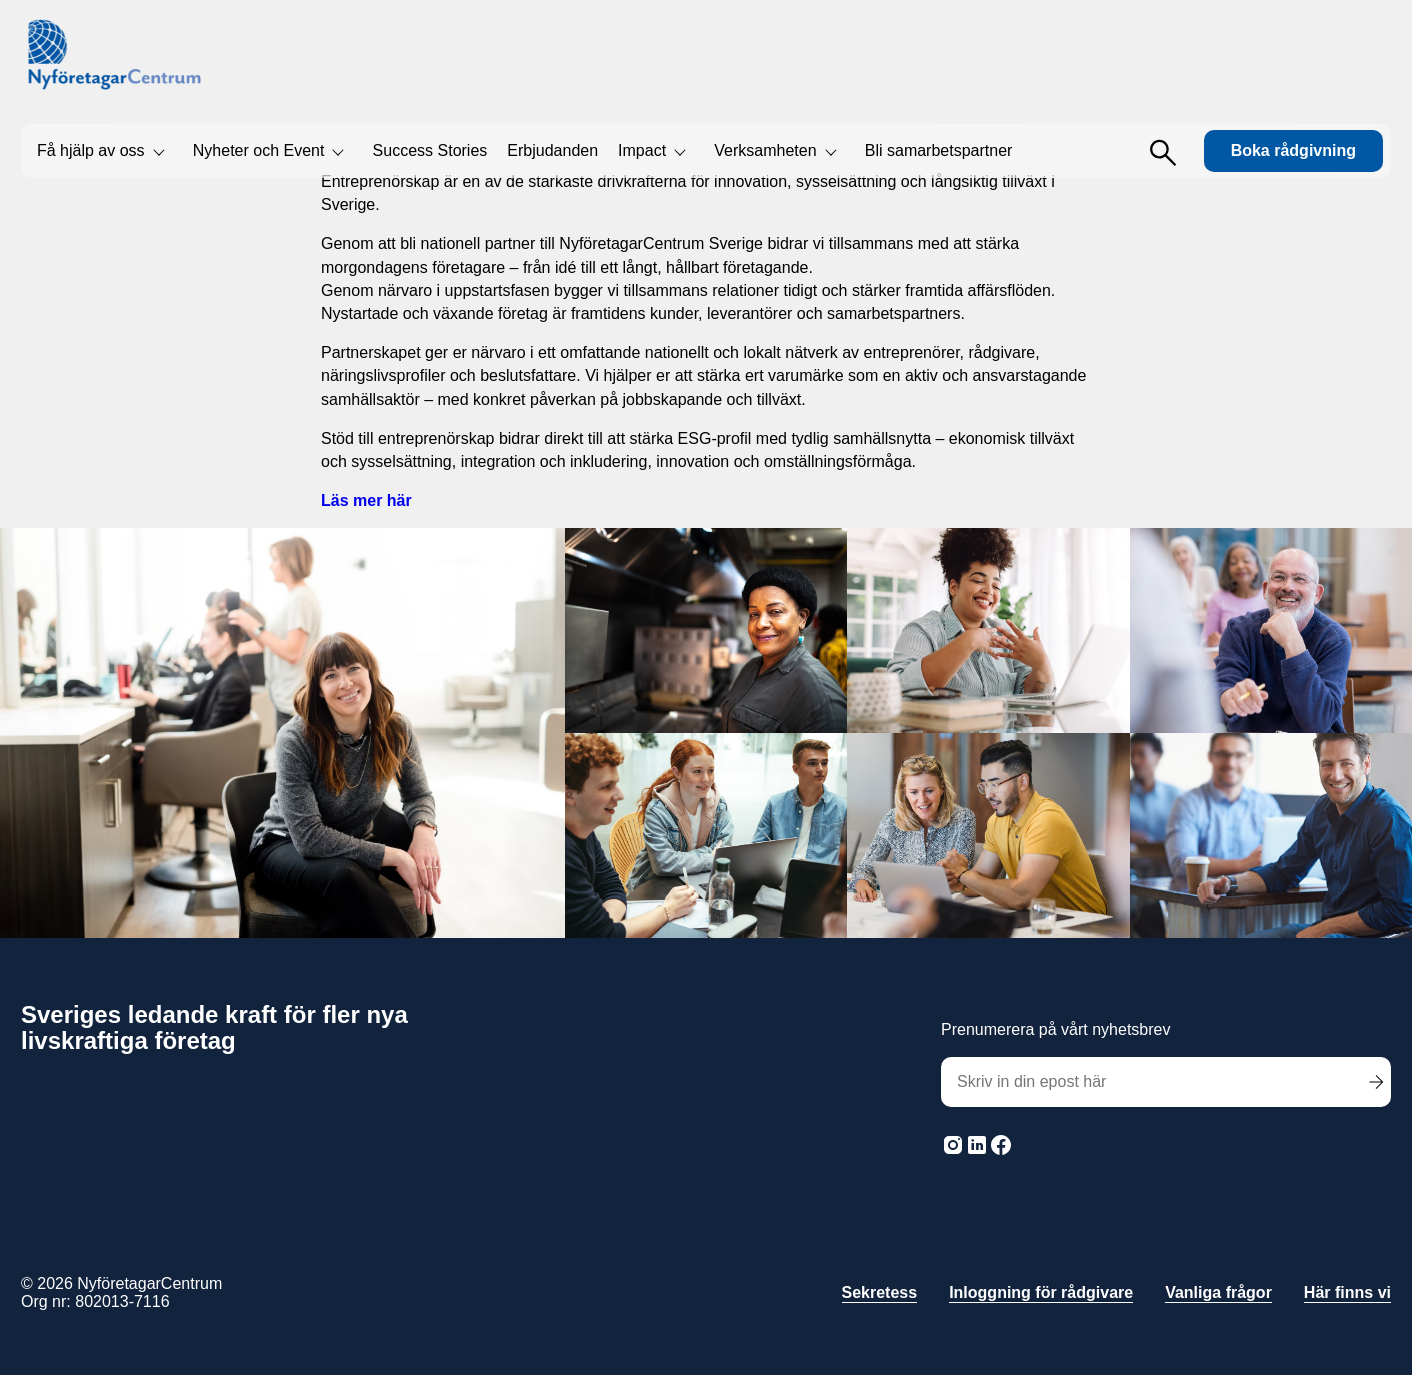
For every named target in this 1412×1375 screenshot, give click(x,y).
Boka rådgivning (1293, 150)
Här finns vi (1347, 1292)
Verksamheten (765, 150)
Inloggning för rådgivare (1041, 1292)
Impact (642, 150)
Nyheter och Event (259, 150)
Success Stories (430, 150)
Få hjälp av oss (91, 150)
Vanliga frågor (1218, 1292)
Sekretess (880, 1292)
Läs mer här (366, 500)
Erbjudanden (552, 150)
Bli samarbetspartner (939, 150)
